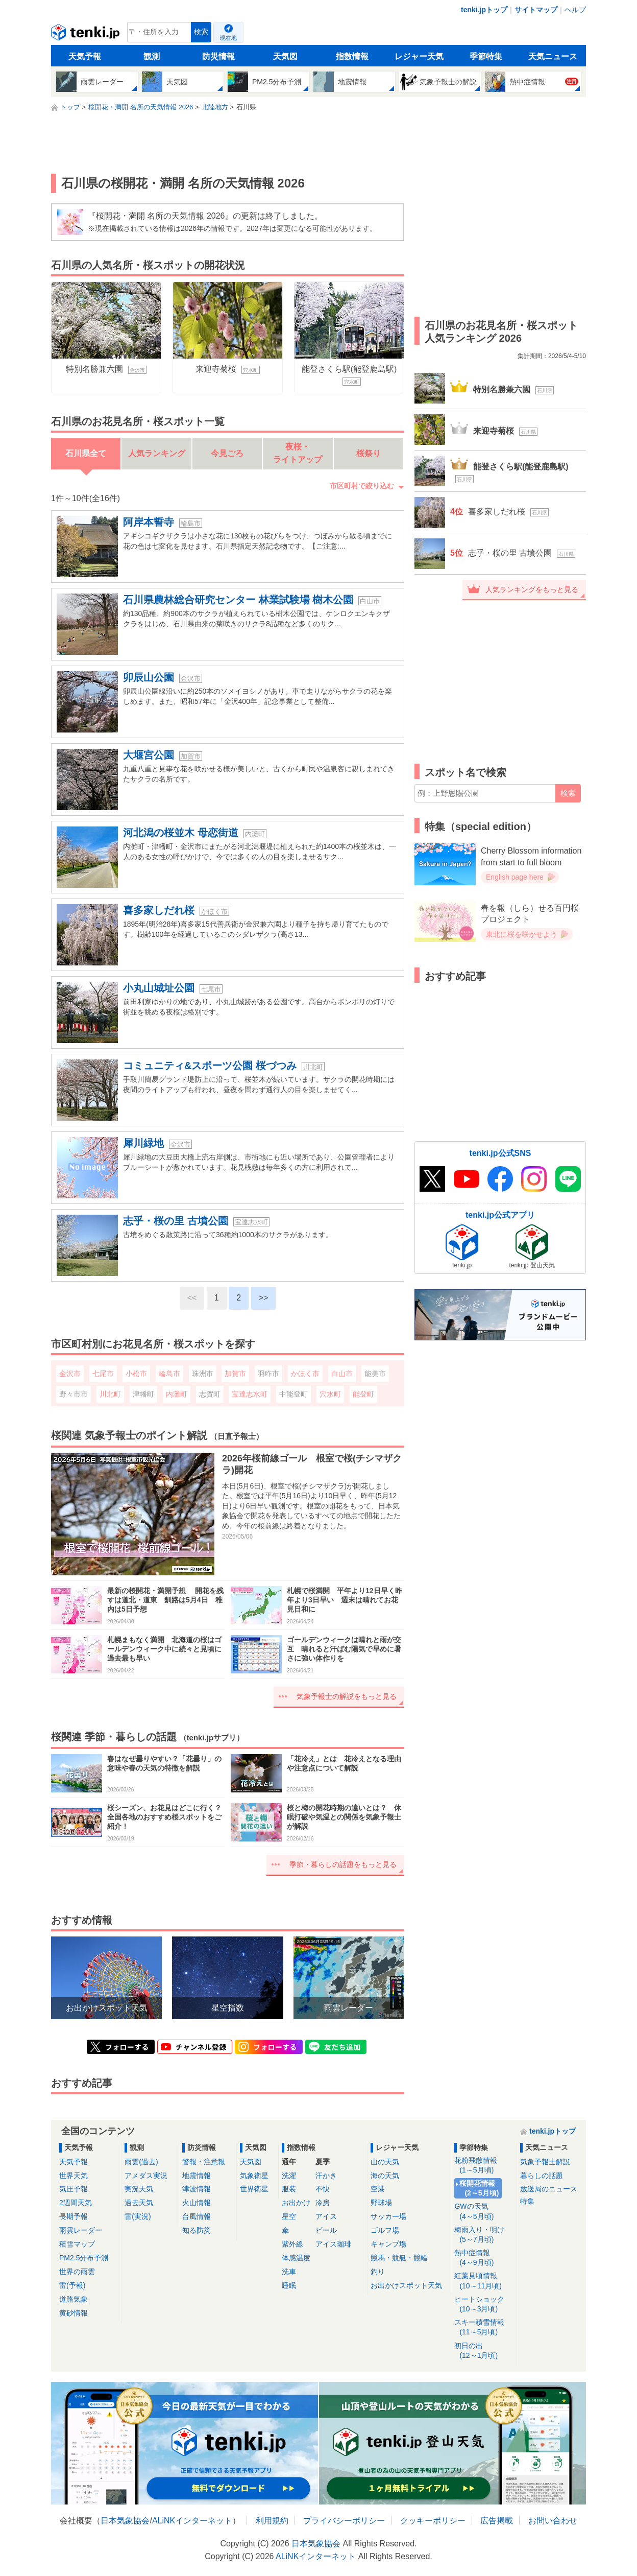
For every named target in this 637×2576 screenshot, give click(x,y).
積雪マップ (77, 2244)
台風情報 (196, 2216)
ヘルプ (575, 10)
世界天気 (73, 2175)
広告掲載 (496, 2520)
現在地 (228, 38)
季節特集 (486, 56)
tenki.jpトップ (484, 10)
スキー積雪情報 (483, 2327)
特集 (527, 2201)
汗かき (326, 2175)
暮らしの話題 (541, 2175)
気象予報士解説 (545, 2162)
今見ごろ (227, 453)
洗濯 (289, 2175)
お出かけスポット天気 (406, 2285)
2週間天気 (75, 2203)
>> (263, 1297)
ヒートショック (483, 2304)
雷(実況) (138, 2216)
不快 (322, 2189)
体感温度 (296, 2258)
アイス (326, 2216)
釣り (378, 2271)
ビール (326, 2230)
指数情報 (352, 56)
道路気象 (73, 2299)
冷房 (322, 2203)
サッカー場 (388, 2216)
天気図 (285, 56)
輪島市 (169, 1373)
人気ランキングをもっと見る (531, 589)
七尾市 (103, 1373)
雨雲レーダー (80, 2230)
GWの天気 (483, 2211)
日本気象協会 (125, 2520)
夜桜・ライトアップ (297, 453)
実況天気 (139, 2189)
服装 (289, 2189)
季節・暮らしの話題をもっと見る (343, 1864)
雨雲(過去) (141, 2162)
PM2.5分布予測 (83, 2258)
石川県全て (85, 453)
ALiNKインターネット (192, 2520)
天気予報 (84, 56)
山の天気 (385, 2162)
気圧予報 (73, 2189)
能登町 (363, 1394)
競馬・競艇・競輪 (399, 2258)
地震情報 (196, 2175)
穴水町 (330, 1394)
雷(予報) (72, 2285)
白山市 (342, 1373)
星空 (289, 2216)
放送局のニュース (548, 2189)
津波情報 (196, 2189)
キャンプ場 (388, 2244)
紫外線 (292, 2244)
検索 (201, 32)
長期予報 (73, 2216)
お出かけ (296, 2203)
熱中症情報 (483, 2258)
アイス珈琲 (333, 2244)
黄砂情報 (73, 2313)
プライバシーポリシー (344, 2520)
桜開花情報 (479, 2188)
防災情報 (218, 56)
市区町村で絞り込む (362, 486)
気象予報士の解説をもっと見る (347, 1696)
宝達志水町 (249, 1394)
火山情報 (196, 2203)
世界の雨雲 (77, 2271)
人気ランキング (156, 453)
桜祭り (368, 453)
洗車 (289, 2271)
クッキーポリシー (432, 2520)
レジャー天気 (419, 56)
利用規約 (272, 2520)
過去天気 (139, 2203)
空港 (378, 2189)
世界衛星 (254, 2189)
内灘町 (176, 1394)
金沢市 (70, 1373)
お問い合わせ (552, 2520)
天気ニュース (552, 56)
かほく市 (305, 1373)
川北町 (110, 1394)
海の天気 (385, 2175)
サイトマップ (535, 10)
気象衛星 (254, 2175)
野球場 (381, 2203)
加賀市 (235, 1373)
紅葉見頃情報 (483, 2281)
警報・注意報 (203, 2162)
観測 (151, 56)
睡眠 (289, 2285)
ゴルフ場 (385, 2230)
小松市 (136, 1373)
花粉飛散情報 (483, 2165)
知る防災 (196, 2230)
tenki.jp (86, 35)
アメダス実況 (146, 2175)
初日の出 (483, 2351)
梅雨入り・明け (483, 2235)
